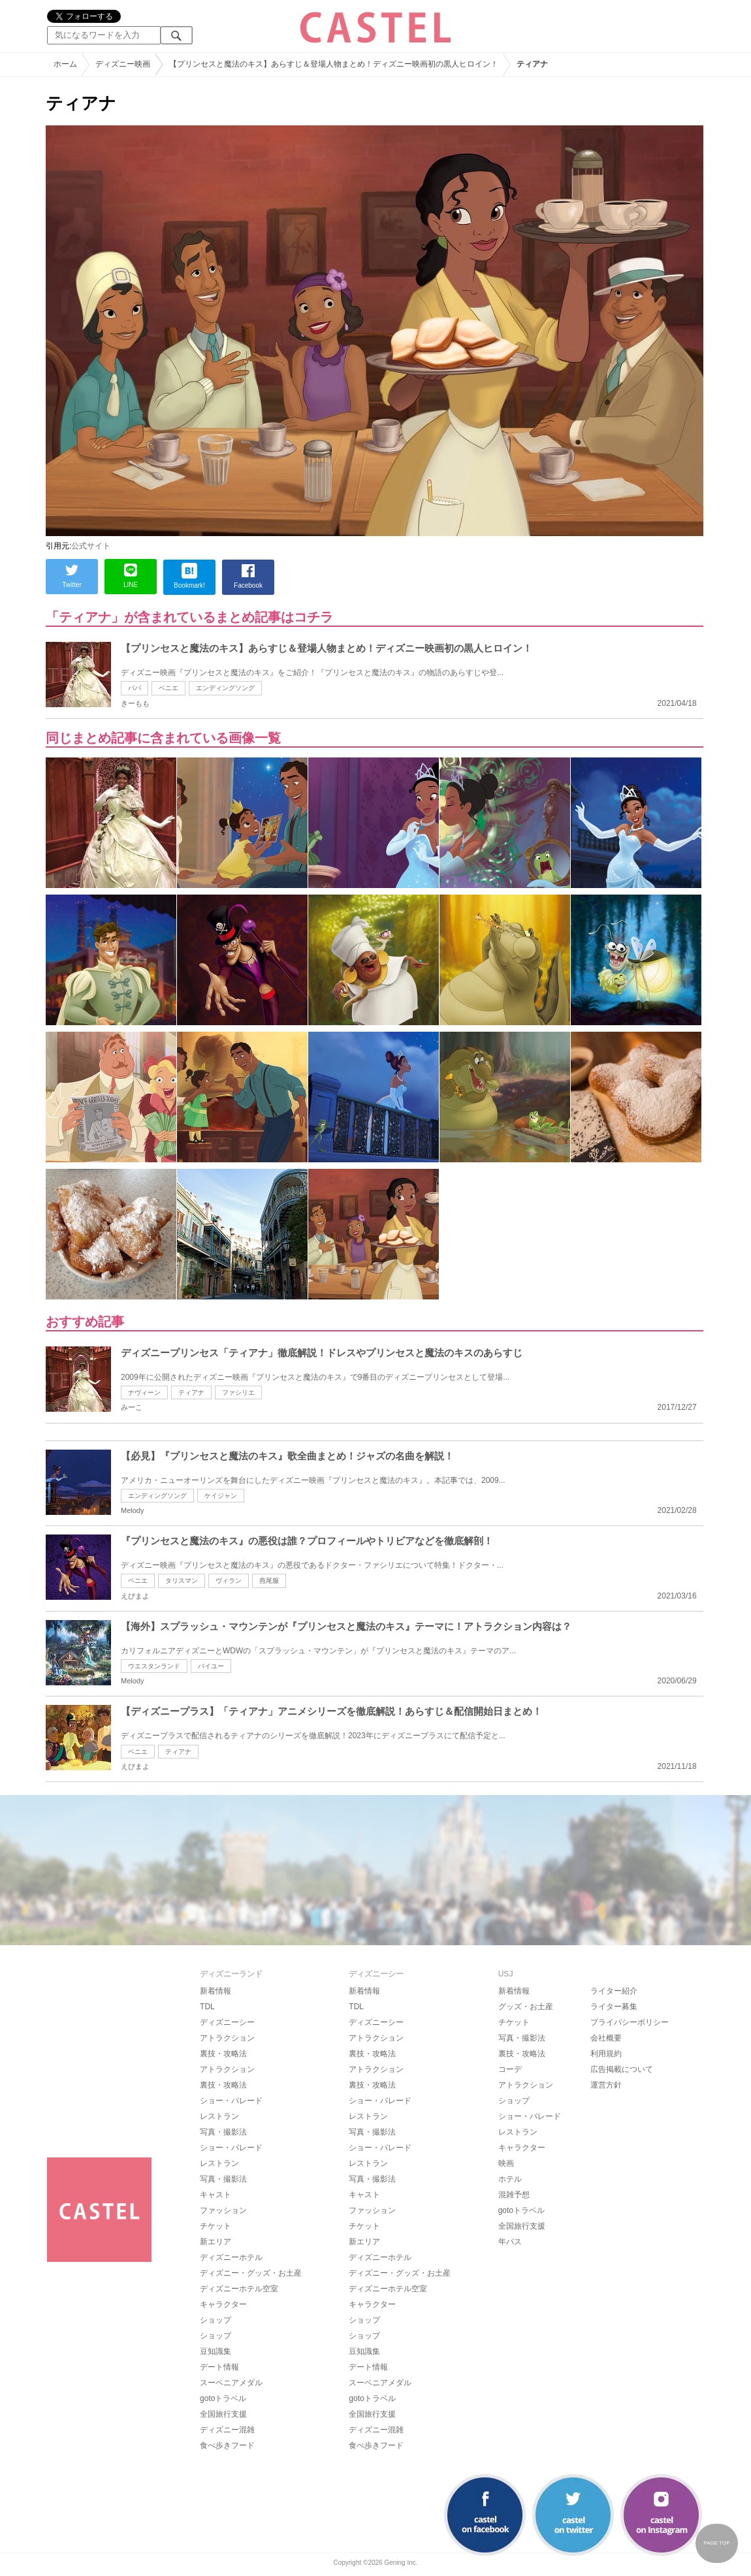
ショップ (215, 2320)
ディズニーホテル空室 (239, 2288)
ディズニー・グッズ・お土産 (251, 2273)
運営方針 (606, 2085)
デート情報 (219, 2367)
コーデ (510, 2069)
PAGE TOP (716, 2543)
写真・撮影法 (223, 2132)
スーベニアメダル (231, 2382)
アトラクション (227, 2038)
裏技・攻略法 (223, 2053)
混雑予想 (514, 2194)
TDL (207, 2006)
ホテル (510, 2179)
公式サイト (90, 545)
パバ (134, 688)
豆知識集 (215, 2351)
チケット (215, 2226)
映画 (506, 2163)
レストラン (219, 2116)
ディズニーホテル (231, 2257)
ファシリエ (238, 1392)
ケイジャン (220, 1495)
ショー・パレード (231, 2100)
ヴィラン (229, 1580)
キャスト (215, 2194)
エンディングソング (225, 688)
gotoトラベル (223, 2398)
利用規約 (606, 2053)
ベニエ (168, 688)
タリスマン (181, 1580)
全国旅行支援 (223, 2414)
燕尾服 (269, 1580)
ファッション (223, 2210)
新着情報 (215, 1991)
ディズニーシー (227, 2022)
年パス (510, 2241)
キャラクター (223, 2304)
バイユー (211, 1666)
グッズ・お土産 (525, 2006)
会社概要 (606, 2038)
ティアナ (191, 1392)
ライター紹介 (613, 1991)
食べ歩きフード (227, 2445)
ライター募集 (613, 2006)
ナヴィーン (144, 1392)
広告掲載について (621, 2069)
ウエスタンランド (154, 1666)
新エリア (215, 2241)
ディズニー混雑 (227, 2429)
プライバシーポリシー (629, 2022)
